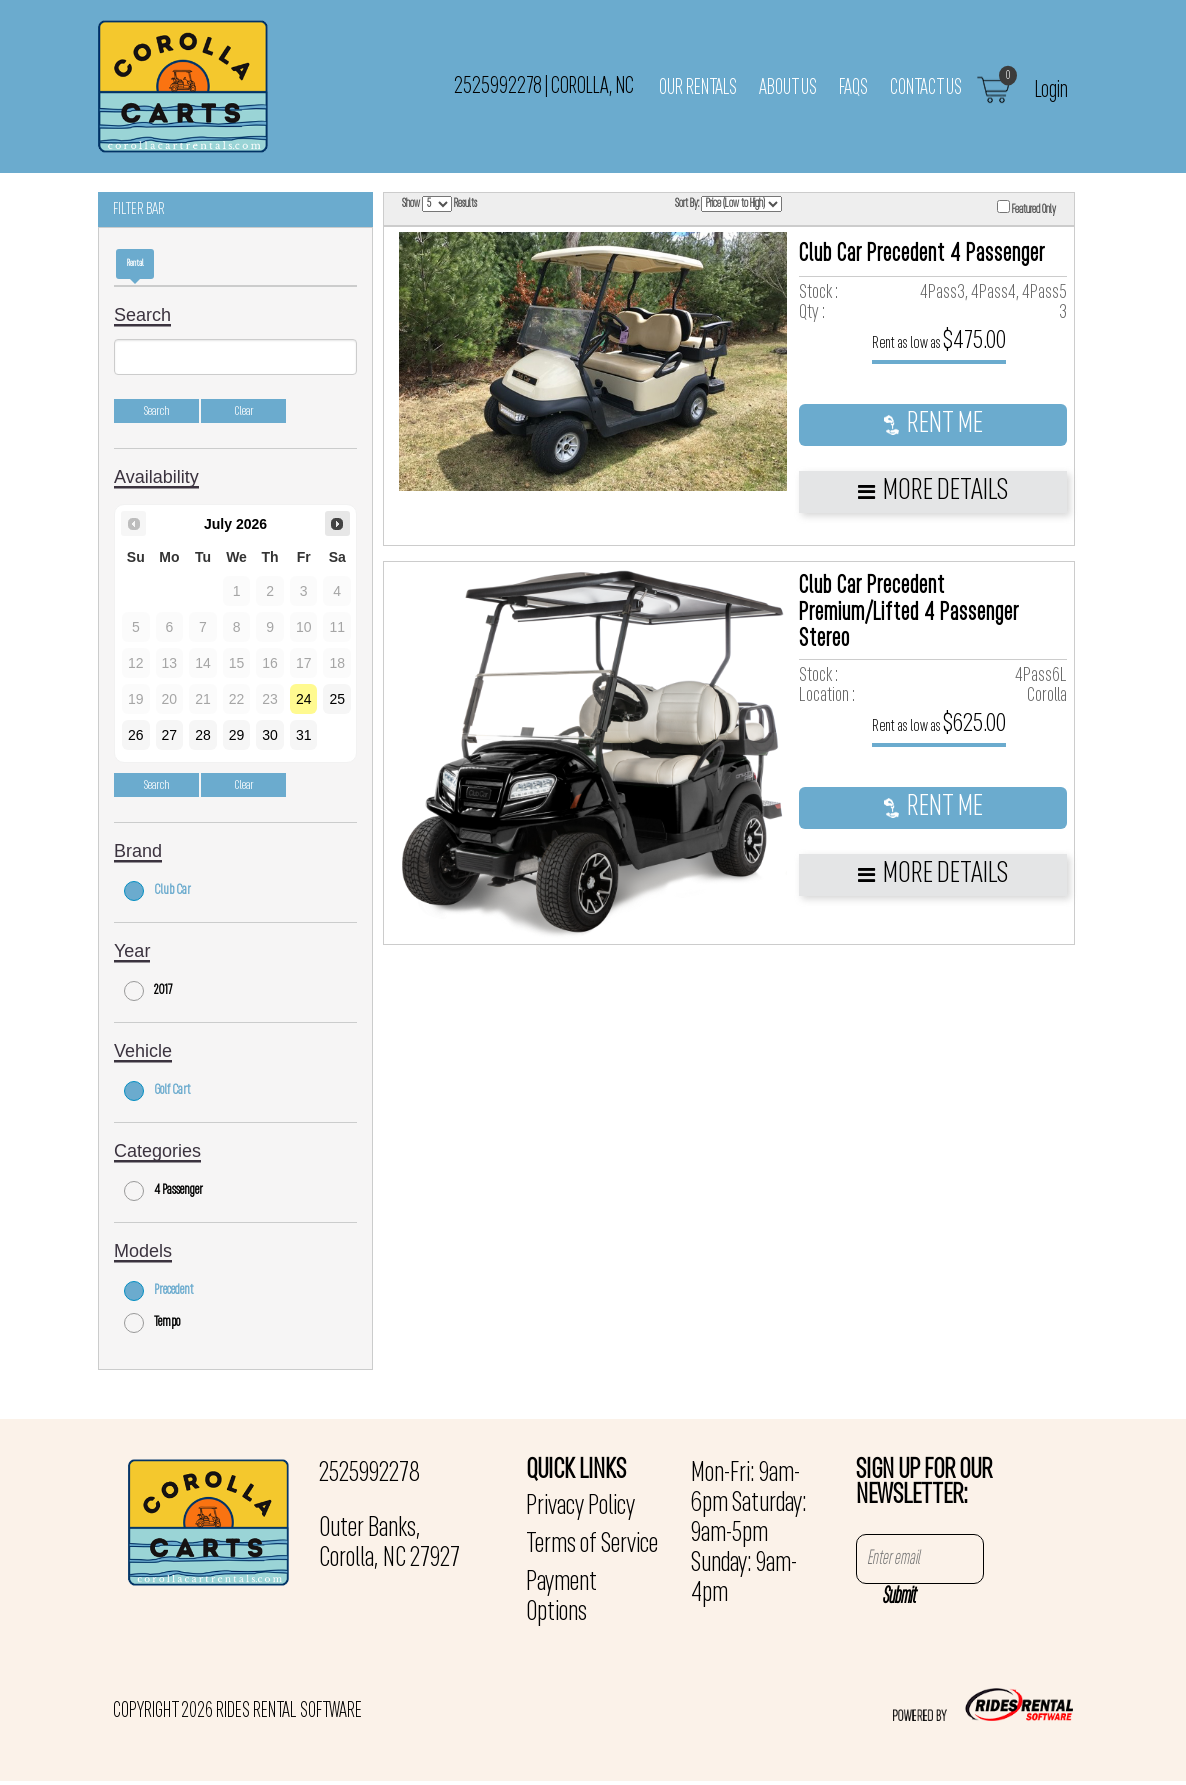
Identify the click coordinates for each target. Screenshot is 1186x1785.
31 (304, 735)
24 (304, 699)
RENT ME (933, 424)
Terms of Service (592, 1545)
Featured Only (1026, 208)
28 (203, 735)
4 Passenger (163, 1191)
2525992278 (369, 1474)
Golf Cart (157, 1091)
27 (170, 735)
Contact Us (926, 88)
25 (337, 699)
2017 (148, 991)
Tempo (152, 1323)
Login (1051, 89)
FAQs (853, 88)
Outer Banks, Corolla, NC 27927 (389, 1544)
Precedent (159, 1291)
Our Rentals (698, 88)
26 (136, 735)
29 (237, 735)
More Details (933, 491)
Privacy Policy (580, 1507)
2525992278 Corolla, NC (544, 86)
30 (270, 735)
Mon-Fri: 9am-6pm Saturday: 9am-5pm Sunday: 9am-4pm (749, 1534)
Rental (135, 263)
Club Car (157, 891)
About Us (788, 88)
